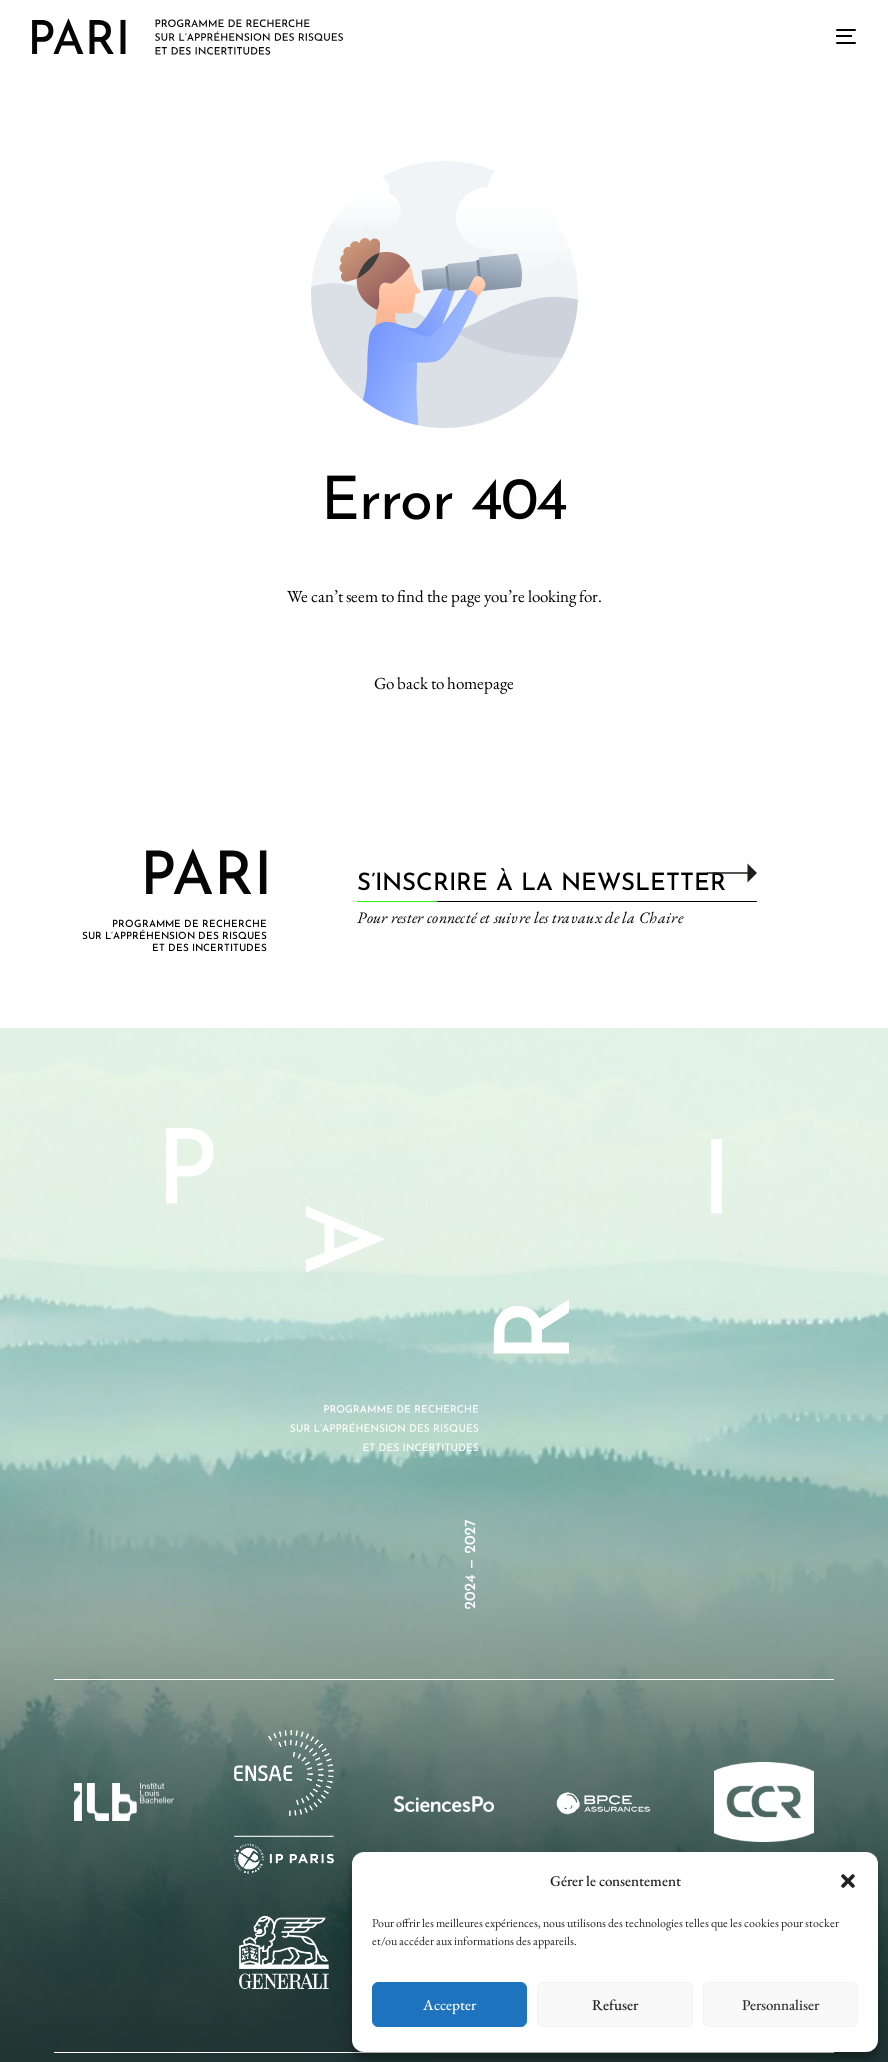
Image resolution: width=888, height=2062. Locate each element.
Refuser (615, 2004)
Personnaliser (780, 2004)
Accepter (449, 2004)
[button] (848, 1881)
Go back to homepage (444, 683)
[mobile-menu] (838, 36)
